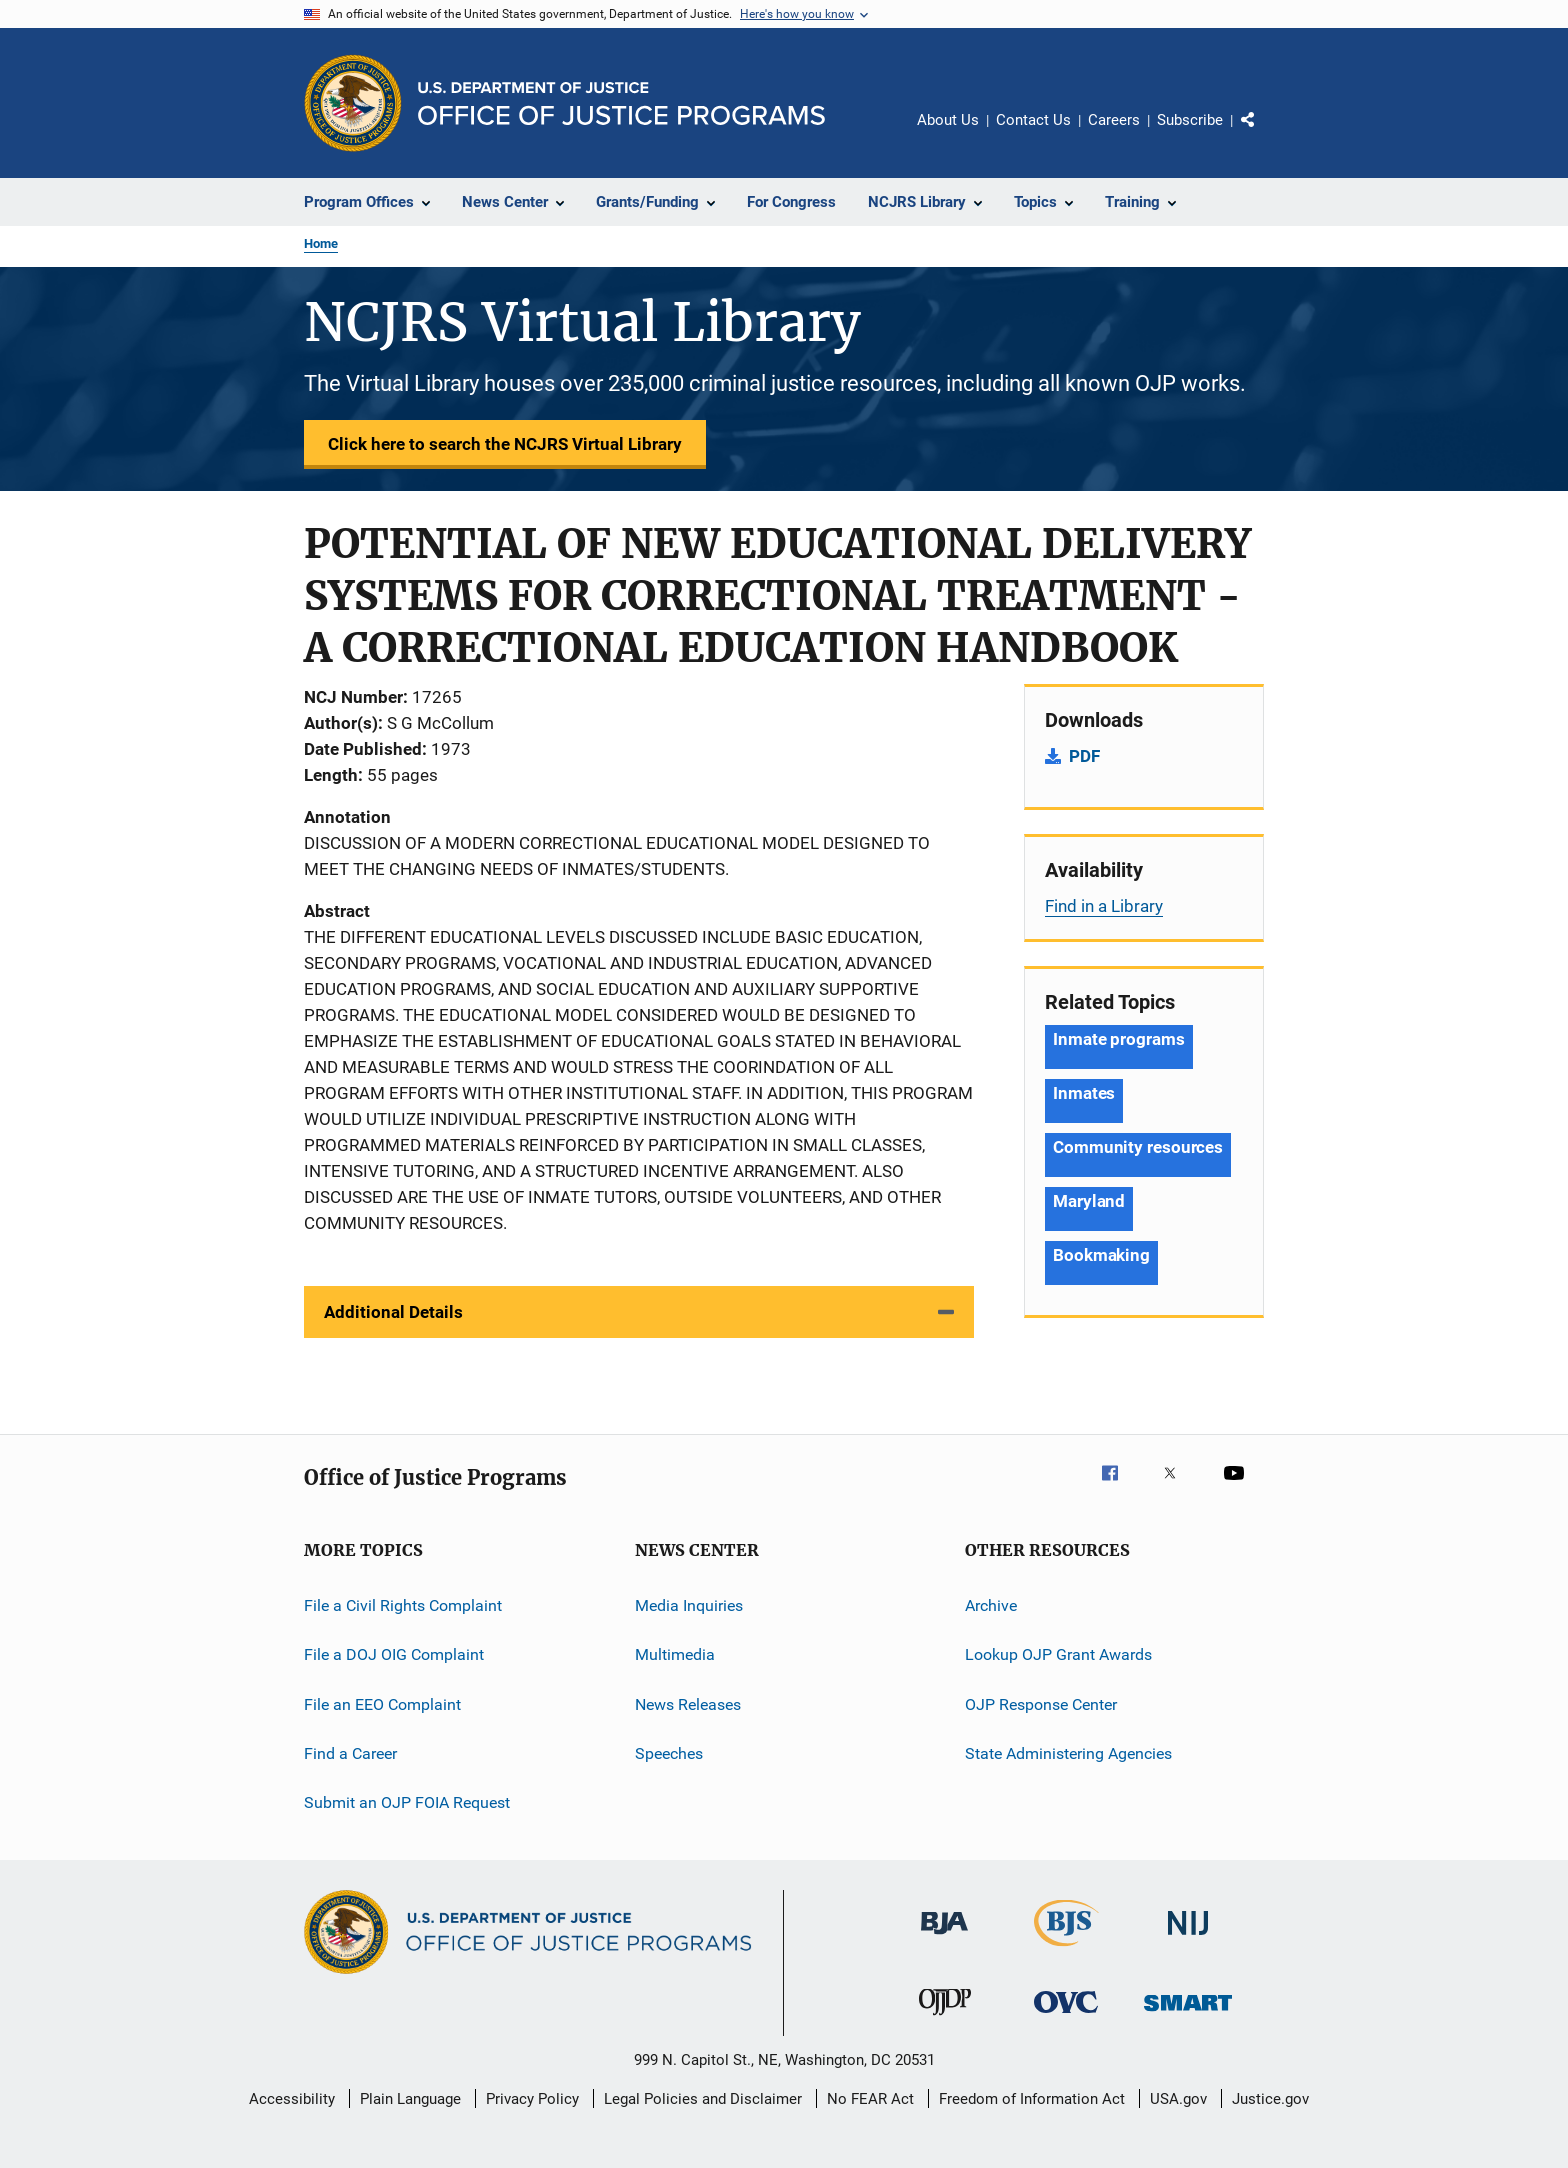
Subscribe (1190, 120)
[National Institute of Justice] (1188, 1938)
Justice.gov (1270, 2099)
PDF (1084, 756)
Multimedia (675, 1654)
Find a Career (350, 1753)
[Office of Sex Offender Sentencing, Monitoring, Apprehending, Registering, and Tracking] (1188, 2014)
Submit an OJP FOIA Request (407, 1802)
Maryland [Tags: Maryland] (1089, 1201)
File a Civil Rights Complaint (403, 1605)
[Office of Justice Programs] (353, 103)
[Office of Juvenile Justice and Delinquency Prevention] (945, 2019)
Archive (991, 1605)
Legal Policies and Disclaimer (703, 2099)
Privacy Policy (532, 2099)
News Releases (688, 1704)
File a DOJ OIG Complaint (394, 1654)
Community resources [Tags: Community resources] (1138, 1147)
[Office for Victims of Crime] (1066, 2016)
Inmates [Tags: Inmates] (1084, 1093)
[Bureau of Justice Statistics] (1066, 1950)
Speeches (669, 1753)
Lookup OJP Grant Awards (1058, 1654)
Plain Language (410, 2099)
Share (1264, 134)
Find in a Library (1104, 906)
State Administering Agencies (1068, 1753)
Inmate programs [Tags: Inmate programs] (1119, 1039)
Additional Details (393, 1312)
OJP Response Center (1041, 1704)
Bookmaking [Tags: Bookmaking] (1101, 1255)
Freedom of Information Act (1032, 2099)
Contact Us (1033, 120)
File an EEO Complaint (382, 1704)
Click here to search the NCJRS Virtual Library (505, 444)
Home (321, 243)
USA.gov (1178, 2099)
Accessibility (292, 2099)
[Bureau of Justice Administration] (944, 1938)
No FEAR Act (870, 2099)
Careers (1114, 120)
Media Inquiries (689, 1605)
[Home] (621, 103)
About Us (948, 120)
